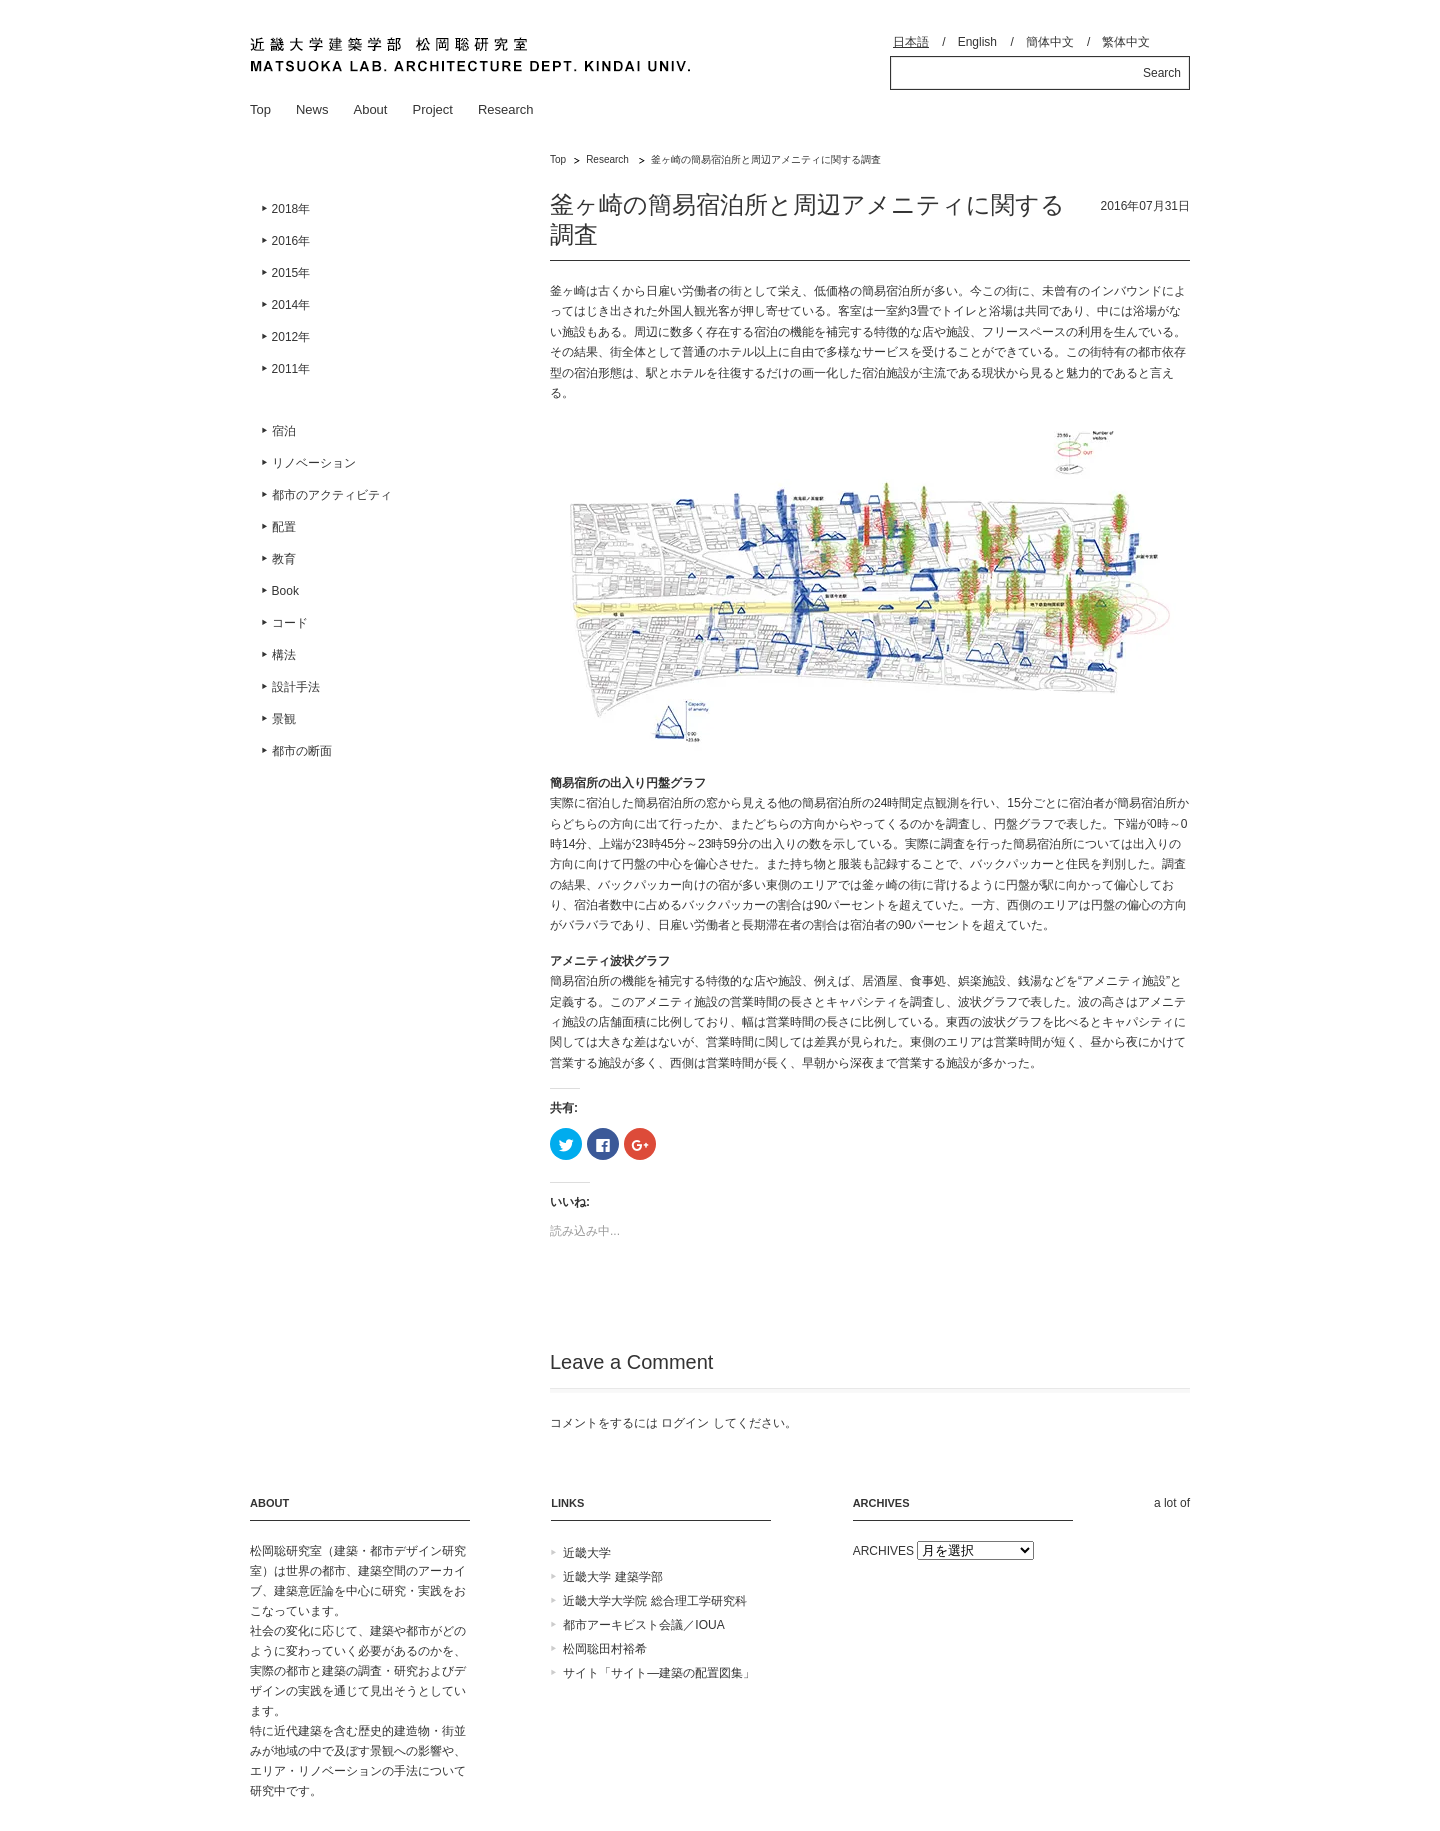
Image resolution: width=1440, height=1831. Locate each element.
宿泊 (284, 431)
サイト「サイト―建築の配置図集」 (659, 1673)
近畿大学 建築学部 (612, 1577)
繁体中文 (1126, 42)
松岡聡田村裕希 (605, 1649)
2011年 (291, 369)
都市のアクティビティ (332, 495)
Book (285, 591)
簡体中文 (1050, 42)
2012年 (291, 337)
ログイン (685, 1423)
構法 (284, 655)
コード (290, 623)
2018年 (291, 209)
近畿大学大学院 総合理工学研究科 (654, 1601)
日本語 (911, 42)
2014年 (291, 305)
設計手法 (296, 687)
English (977, 42)
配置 (284, 527)
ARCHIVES (883, 1551)
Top (260, 109)
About (370, 109)
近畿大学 (587, 1553)
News (312, 109)
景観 (284, 719)
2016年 (291, 241)
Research (506, 109)
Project (432, 109)
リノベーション (314, 463)
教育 (284, 559)
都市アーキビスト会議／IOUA (643, 1625)
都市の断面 (302, 751)
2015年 (291, 273)
